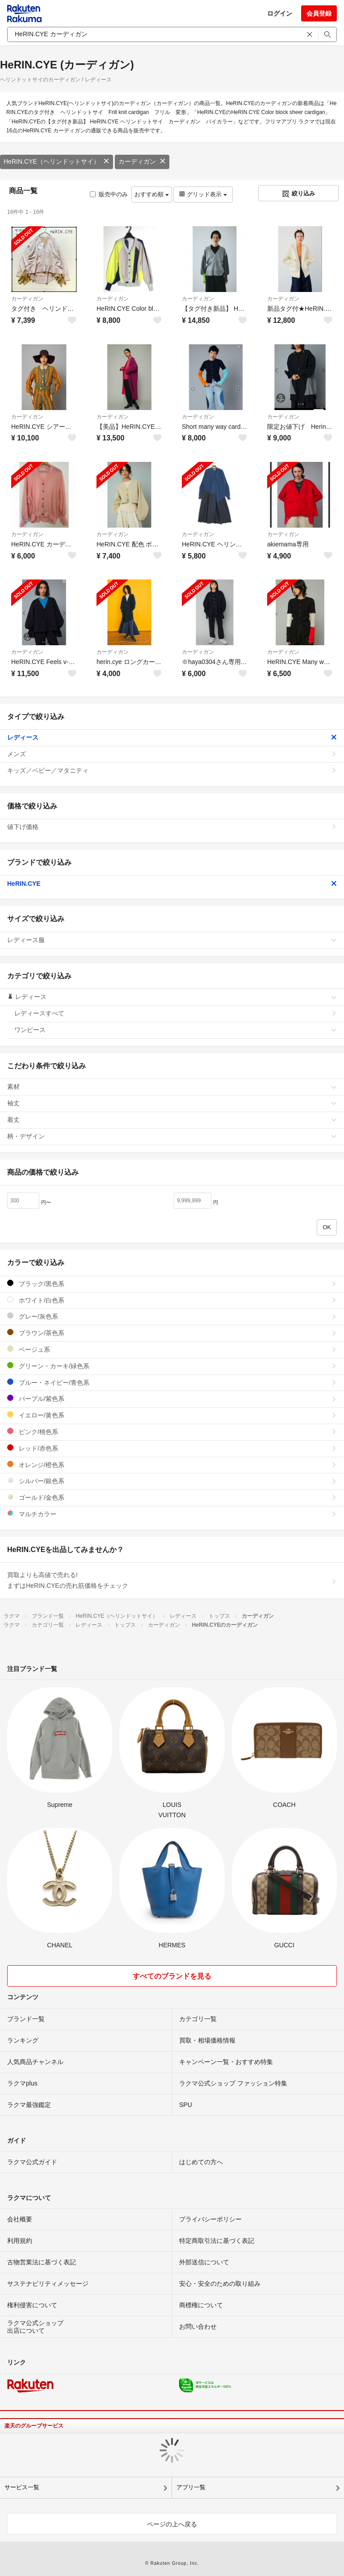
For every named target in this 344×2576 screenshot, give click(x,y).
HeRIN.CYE (172, 883)
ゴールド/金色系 (172, 1497)
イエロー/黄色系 (172, 1415)
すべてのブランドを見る (172, 1976)
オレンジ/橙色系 (172, 1464)
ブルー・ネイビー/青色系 (172, 1382)
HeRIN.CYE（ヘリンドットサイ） (56, 161)
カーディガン (142, 161)
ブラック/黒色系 (172, 1283)
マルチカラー (172, 1514)
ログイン (279, 13)
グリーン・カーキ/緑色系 (172, 1366)
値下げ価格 (172, 826)
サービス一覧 (21, 2487)
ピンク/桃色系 (172, 1431)
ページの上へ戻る (172, 2524)
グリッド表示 (203, 194)
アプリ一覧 (191, 2487)
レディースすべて (175, 1013)
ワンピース (175, 1029)
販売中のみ (109, 194)
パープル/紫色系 (172, 1398)
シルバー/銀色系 (172, 1481)
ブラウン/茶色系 (172, 1333)
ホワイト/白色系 (172, 1300)
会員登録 (318, 13)
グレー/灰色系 (172, 1316)
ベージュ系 (172, 1349)
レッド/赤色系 (172, 1448)
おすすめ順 (151, 194)
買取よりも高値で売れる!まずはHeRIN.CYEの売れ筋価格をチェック (172, 1580)
